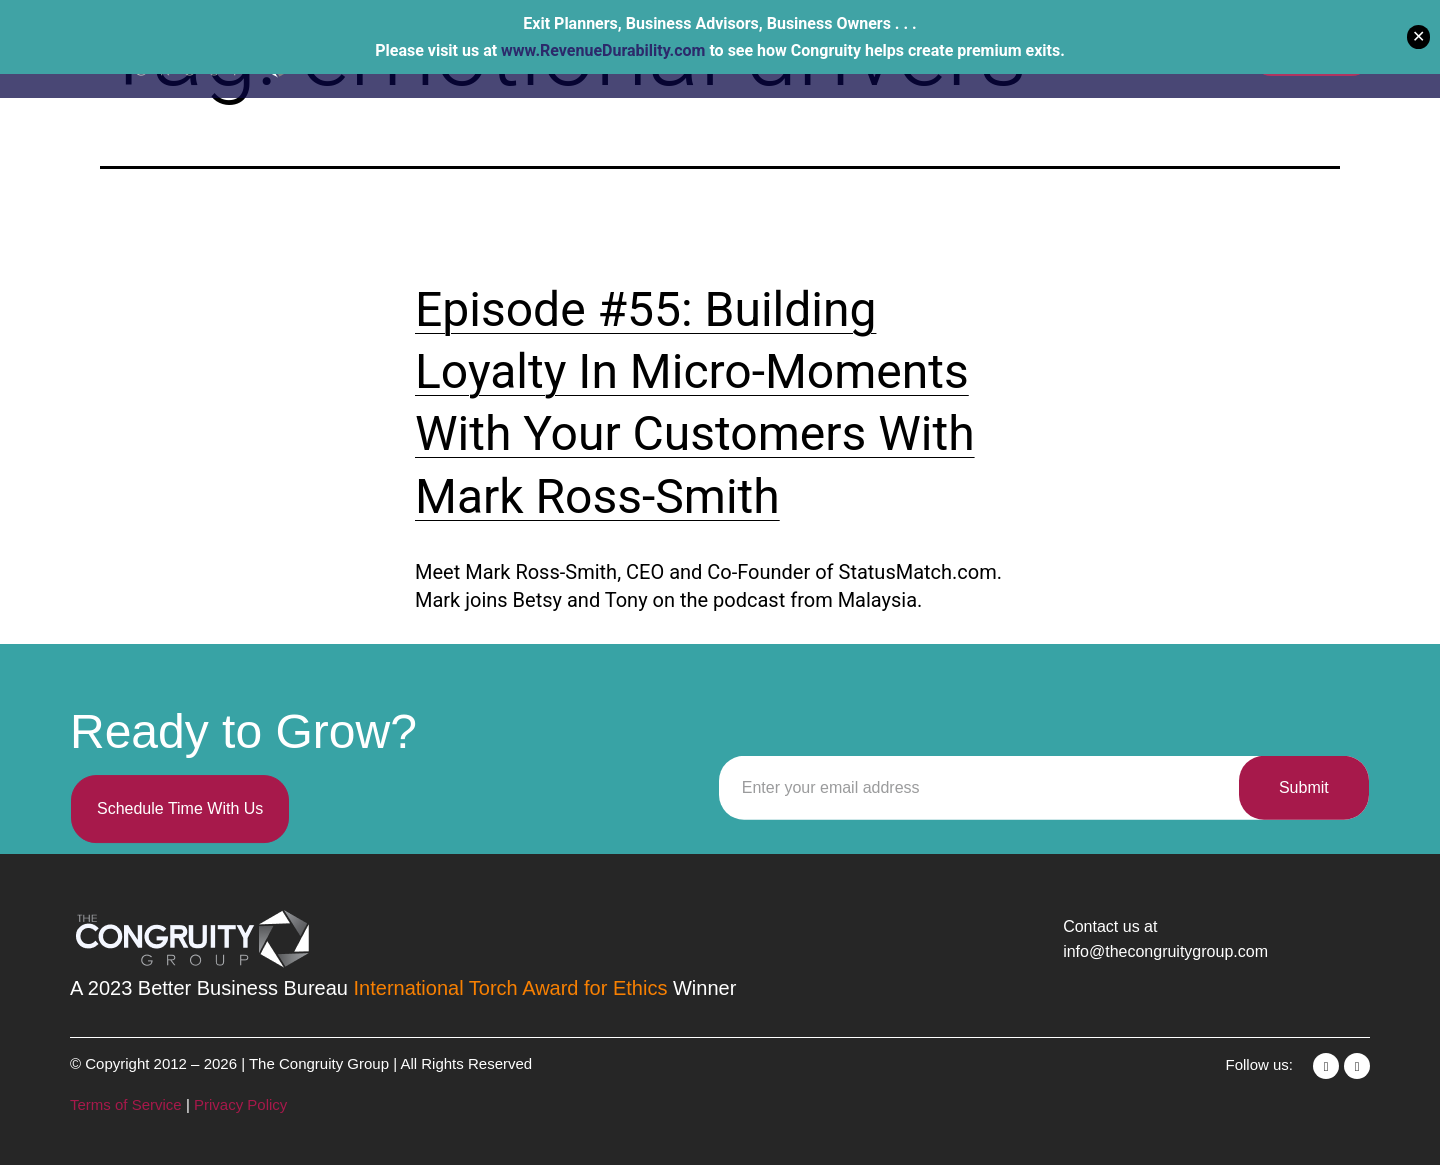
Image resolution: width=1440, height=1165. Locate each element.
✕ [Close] (1418, 36)
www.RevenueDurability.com (603, 50)
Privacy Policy (240, 1104)
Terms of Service (128, 1104)
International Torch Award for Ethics (511, 988)
